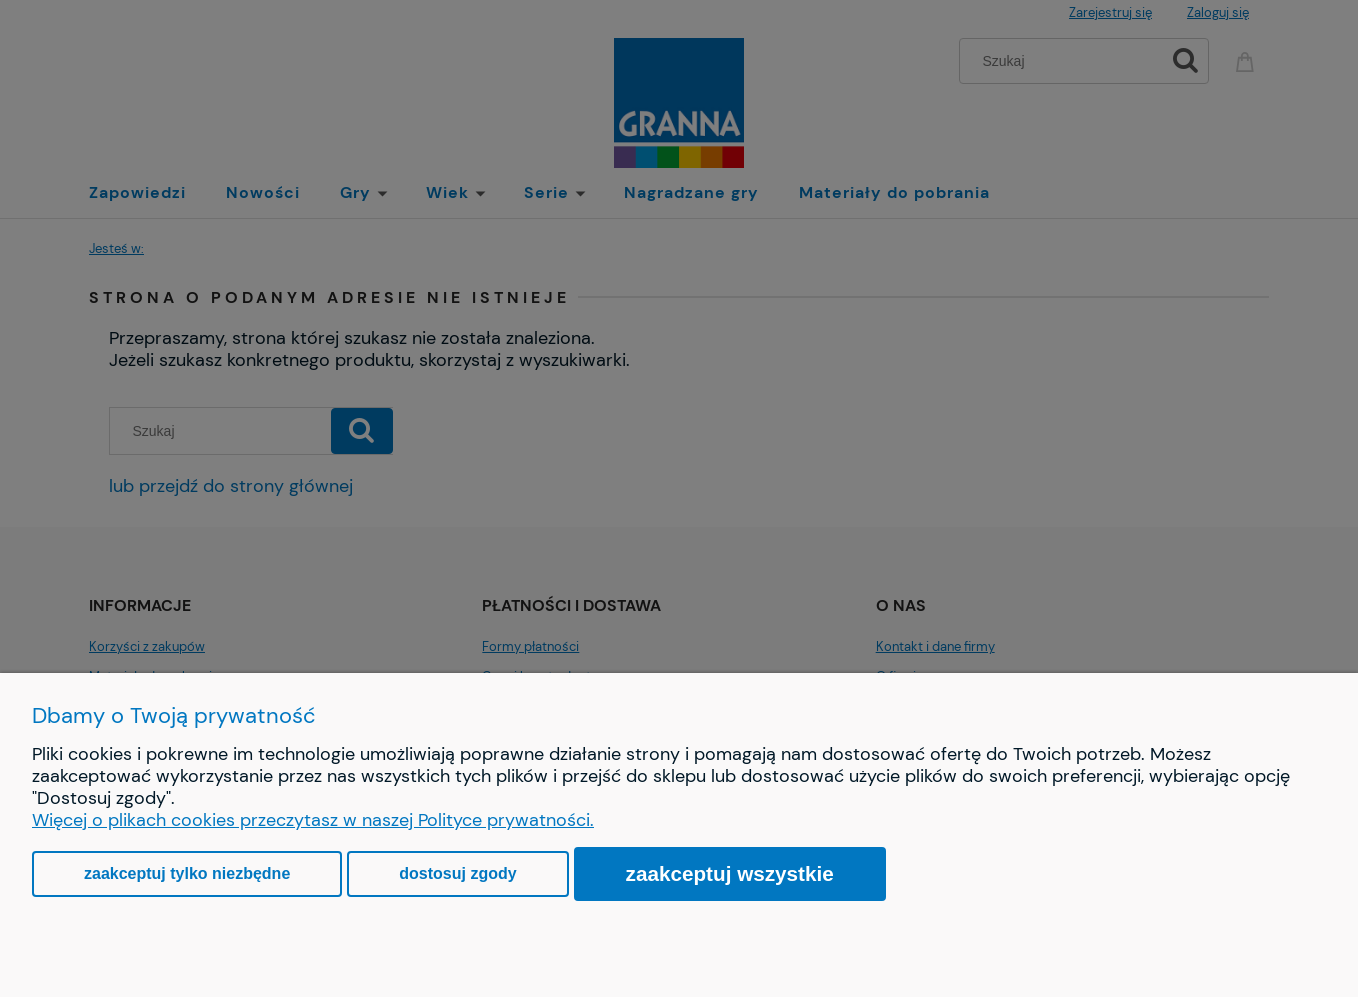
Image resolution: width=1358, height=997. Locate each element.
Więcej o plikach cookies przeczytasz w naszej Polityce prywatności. (313, 820)
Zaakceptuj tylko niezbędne (187, 873)
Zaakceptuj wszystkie (730, 873)
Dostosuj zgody (457, 873)
